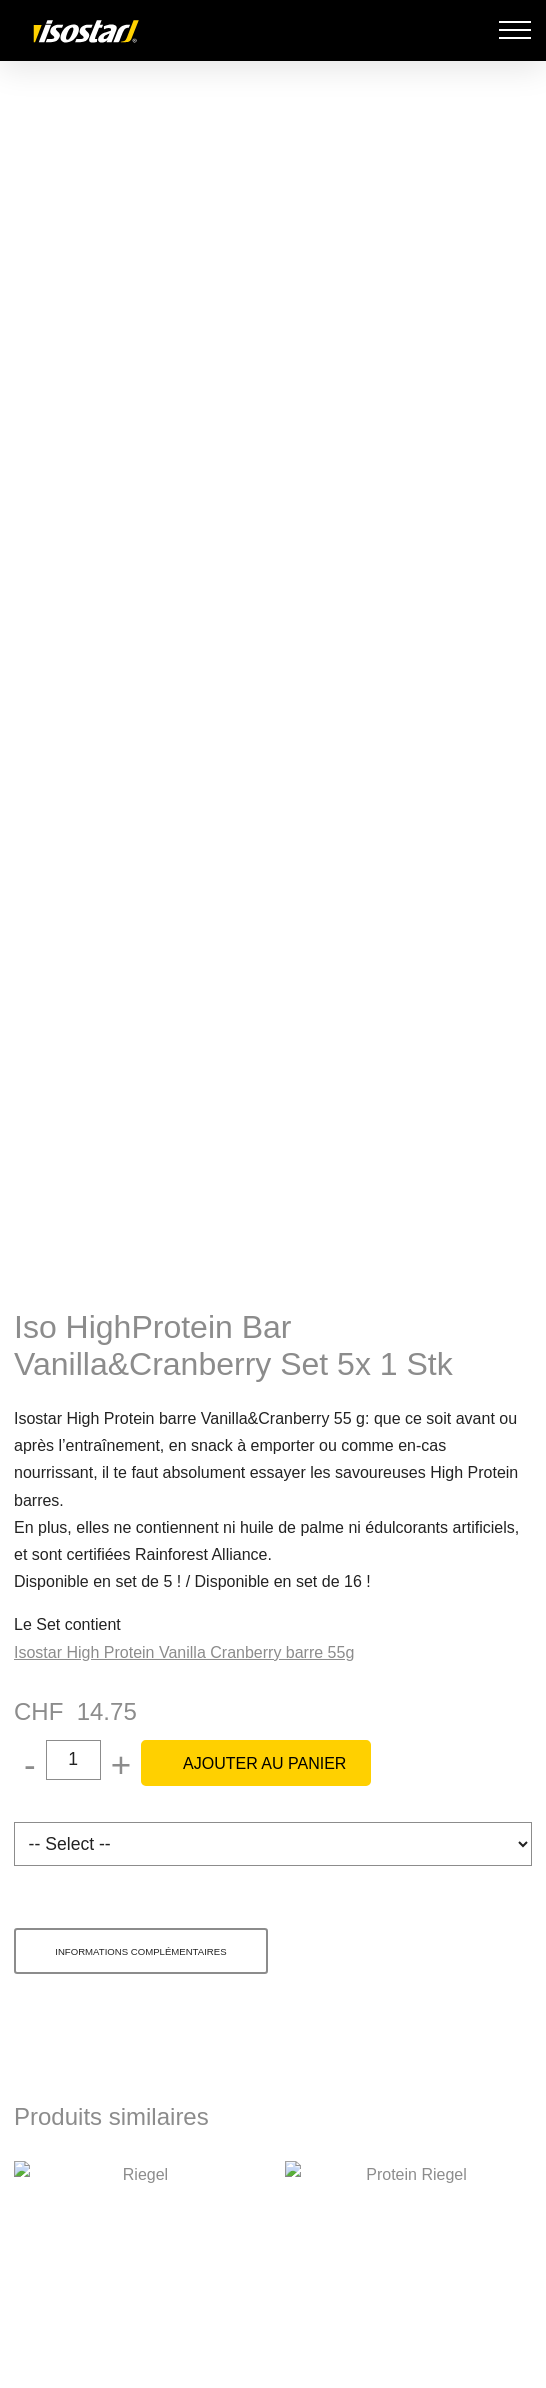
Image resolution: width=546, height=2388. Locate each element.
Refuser (271, 2229)
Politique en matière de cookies (325, 2153)
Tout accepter (273, 2352)
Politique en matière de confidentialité (413, 2180)
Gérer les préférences (271, 2291)
